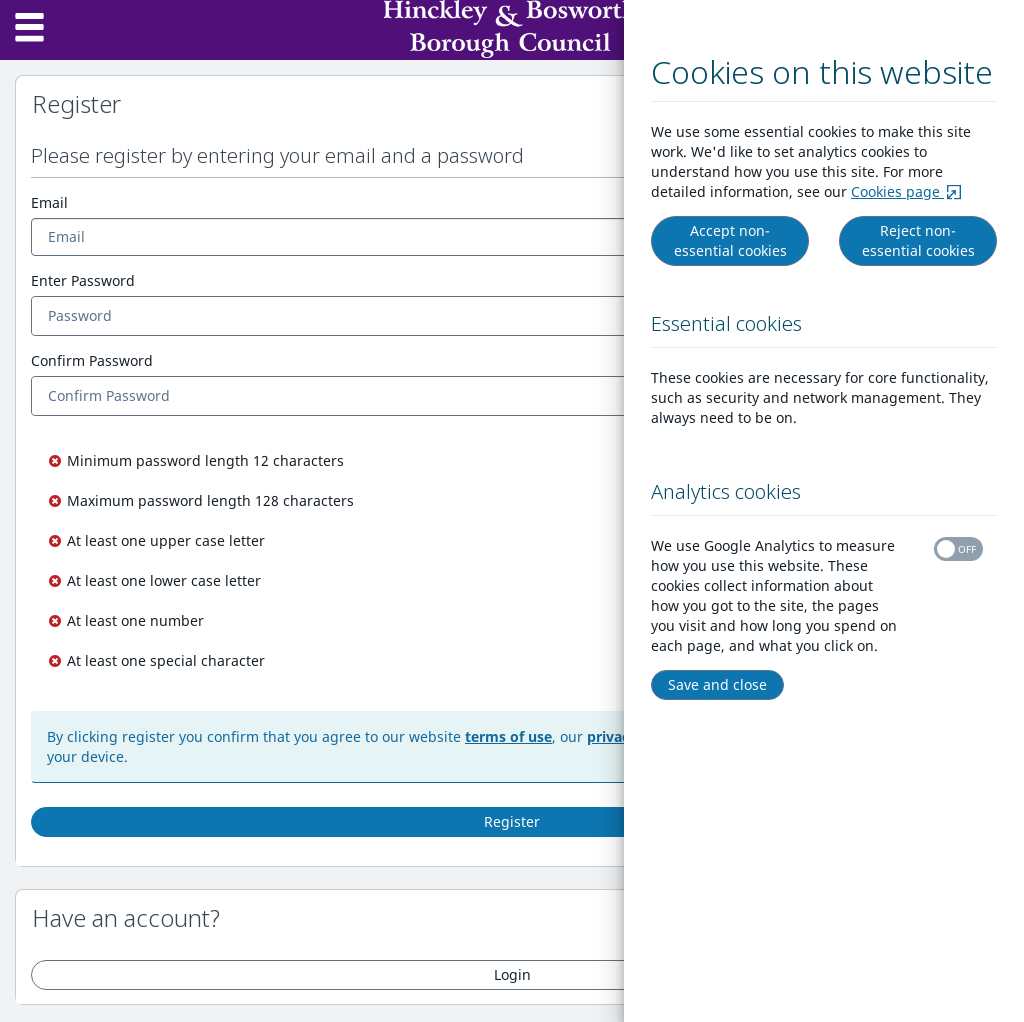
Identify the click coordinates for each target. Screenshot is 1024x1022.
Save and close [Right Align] (721, 684)
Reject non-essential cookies (921, 240)
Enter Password (83, 280)
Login (512, 974)
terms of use (508, 736)
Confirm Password (92, 360)
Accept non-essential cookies (733, 240)
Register (512, 821)
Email (49, 202)
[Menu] (30, 30)
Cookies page (911, 191)
